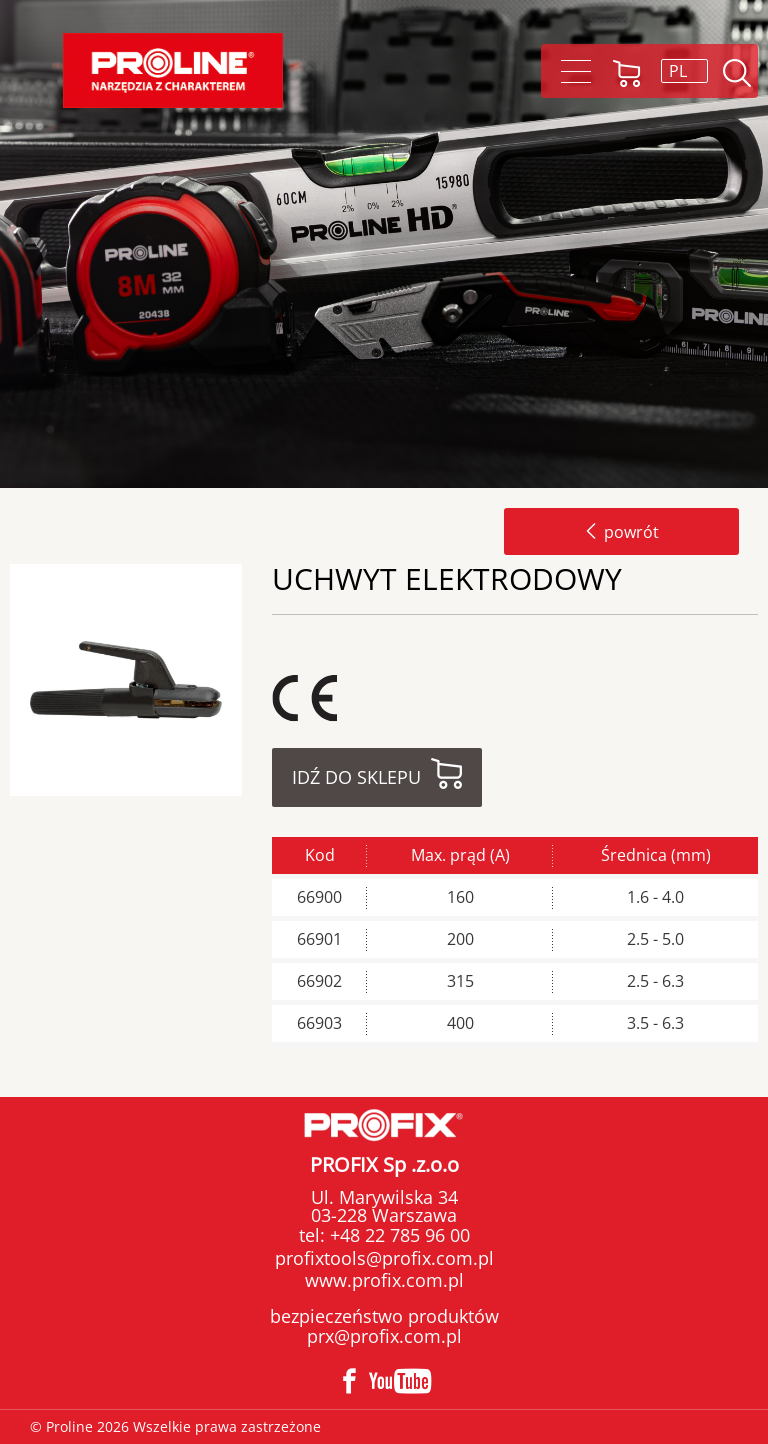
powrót (621, 532)
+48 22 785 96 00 (397, 1235)
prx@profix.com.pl (384, 1336)
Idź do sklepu (356, 777)
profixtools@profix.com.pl (384, 1258)
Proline (173, 70)
